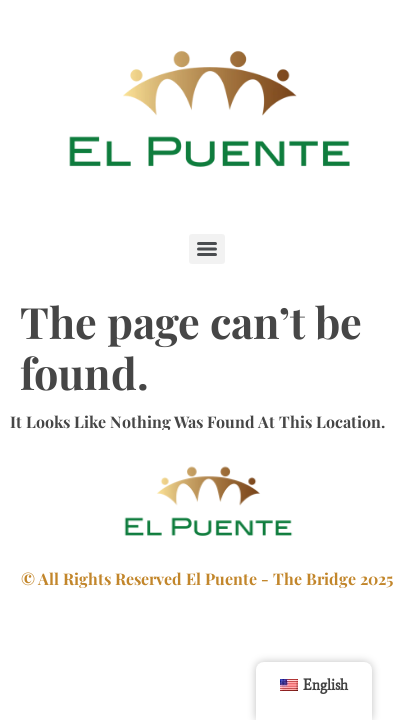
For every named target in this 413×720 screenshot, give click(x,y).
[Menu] (207, 249)
